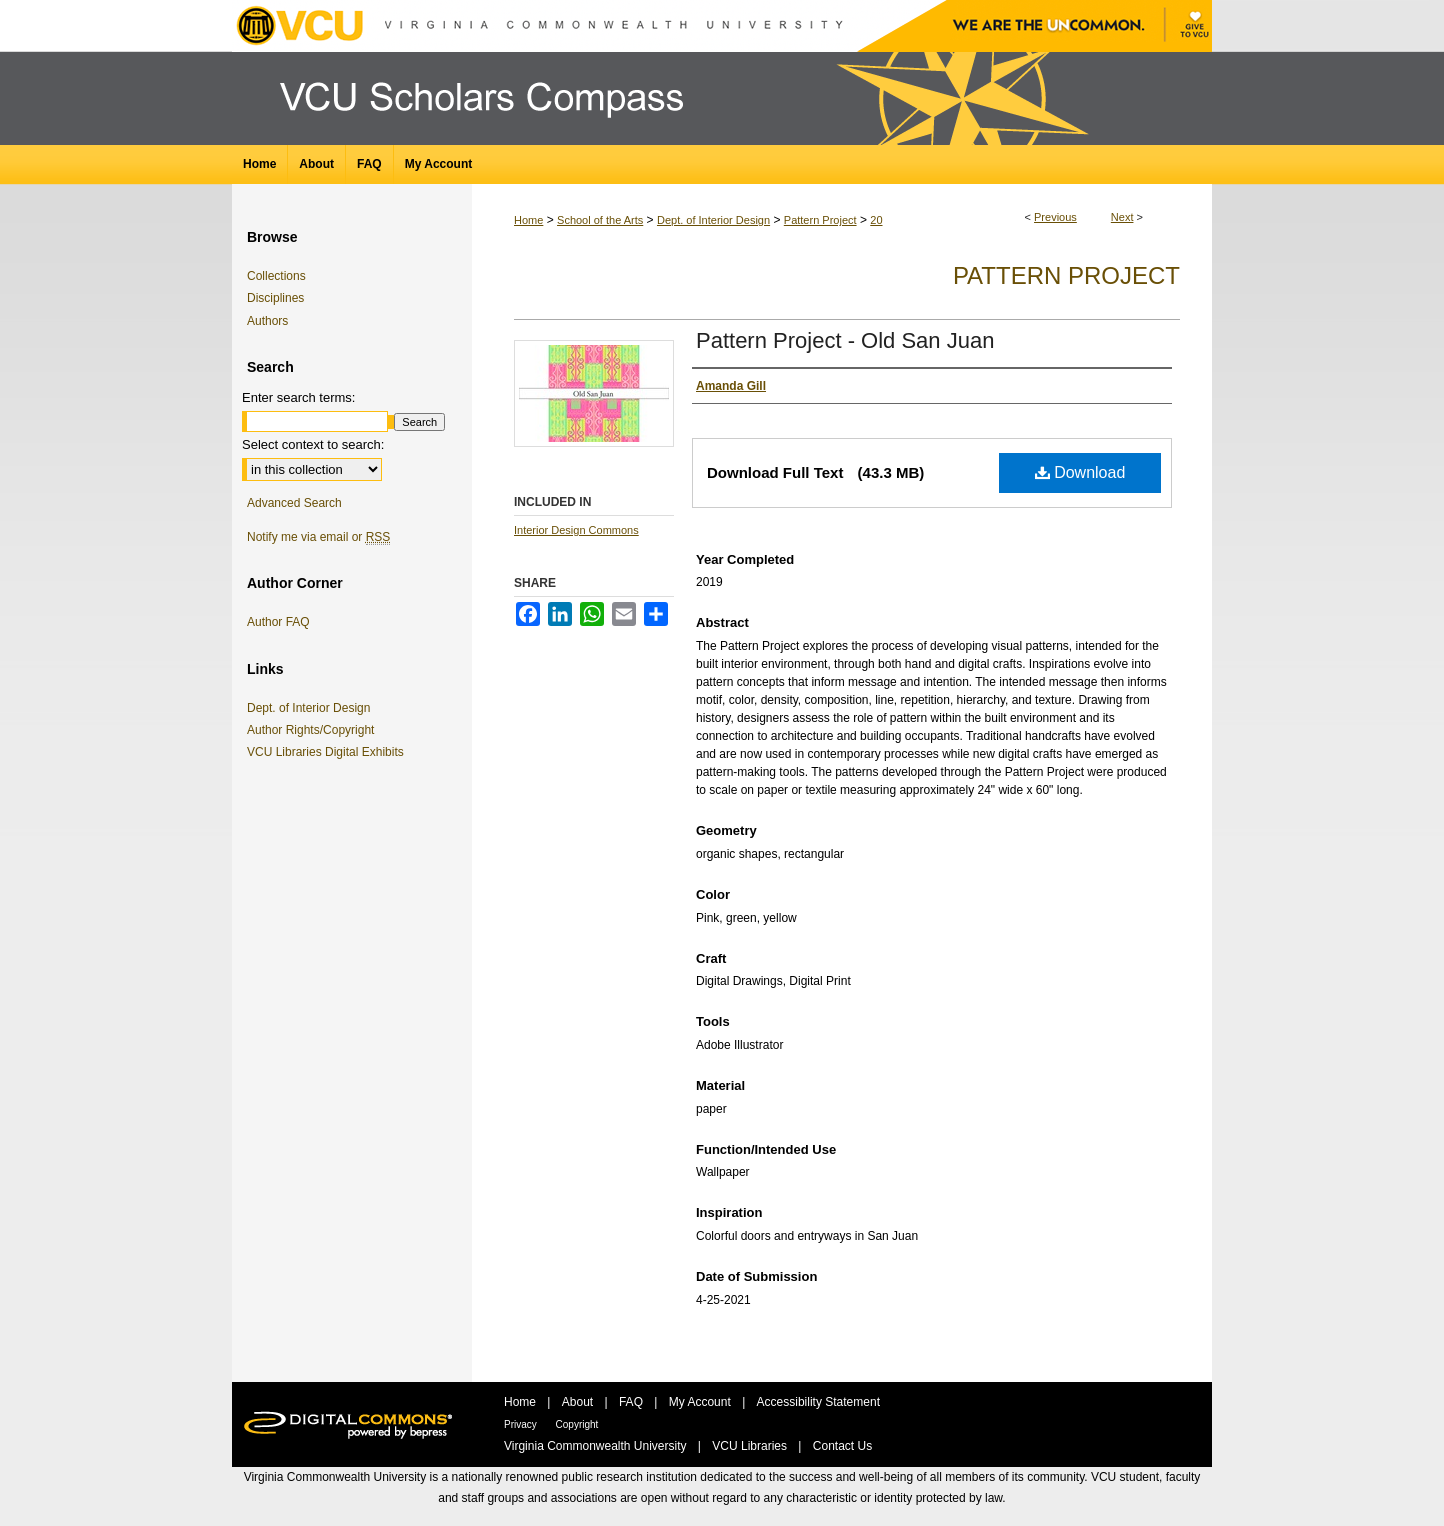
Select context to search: (313, 444)
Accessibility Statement (818, 1402)
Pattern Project (820, 220)
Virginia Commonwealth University (597, 1446)
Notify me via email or (318, 537)
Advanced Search (294, 503)
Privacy (522, 1424)
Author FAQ (278, 622)
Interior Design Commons (576, 530)
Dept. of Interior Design (713, 220)
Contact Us (842, 1446)
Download (1080, 472)
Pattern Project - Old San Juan (845, 340)
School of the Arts (600, 220)
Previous (1055, 217)
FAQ (632, 1402)
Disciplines (275, 298)
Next (1122, 217)
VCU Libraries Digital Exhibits (329, 752)
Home (528, 220)
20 (876, 220)
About (579, 1402)
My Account (701, 1402)
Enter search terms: (298, 397)
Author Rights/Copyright (314, 730)
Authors (267, 321)
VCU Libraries (751, 1446)
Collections (276, 276)
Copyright (577, 1424)
